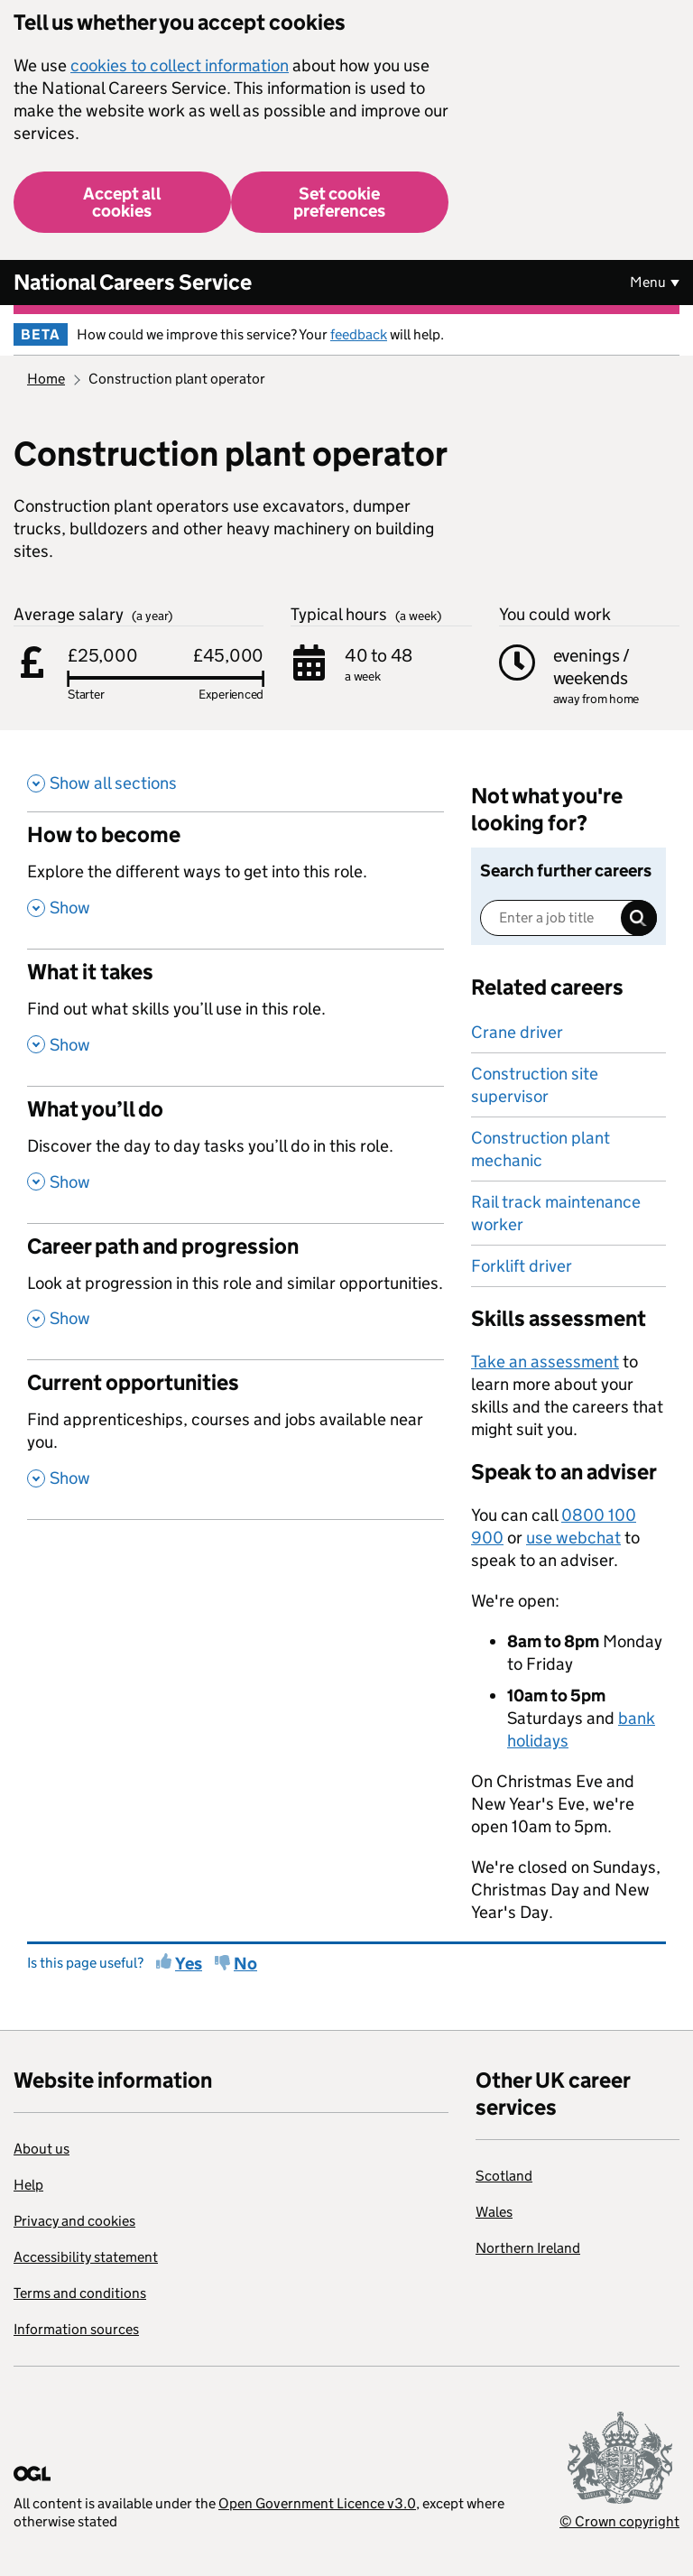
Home (46, 378)
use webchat (573, 1537)
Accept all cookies (122, 202)
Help (28, 2184)
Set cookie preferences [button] (339, 202)
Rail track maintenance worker (556, 1213)
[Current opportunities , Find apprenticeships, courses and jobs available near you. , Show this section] (235, 1439)
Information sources (76, 2329)
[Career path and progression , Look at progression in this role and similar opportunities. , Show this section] (235, 1291)
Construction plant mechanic (540, 1149)
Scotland (504, 2175)
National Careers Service (133, 282)
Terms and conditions (80, 2293)
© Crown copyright (619, 2521)
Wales (494, 2211)
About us (41, 2148)
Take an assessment (545, 1361)
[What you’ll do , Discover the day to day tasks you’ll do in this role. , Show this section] (235, 1154)
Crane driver (517, 1032)
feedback (358, 334)
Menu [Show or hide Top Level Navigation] (648, 282)
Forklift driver (521, 1266)
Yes (188, 1963)
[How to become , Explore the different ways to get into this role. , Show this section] (235, 880)
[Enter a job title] (568, 918)
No (245, 1963)
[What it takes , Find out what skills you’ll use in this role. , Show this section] (235, 1017)
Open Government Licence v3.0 (317, 2503)
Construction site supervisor (534, 1085)
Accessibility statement (86, 2257)
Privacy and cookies (74, 2220)
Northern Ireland (528, 2247)
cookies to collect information (179, 65)
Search (639, 918)
